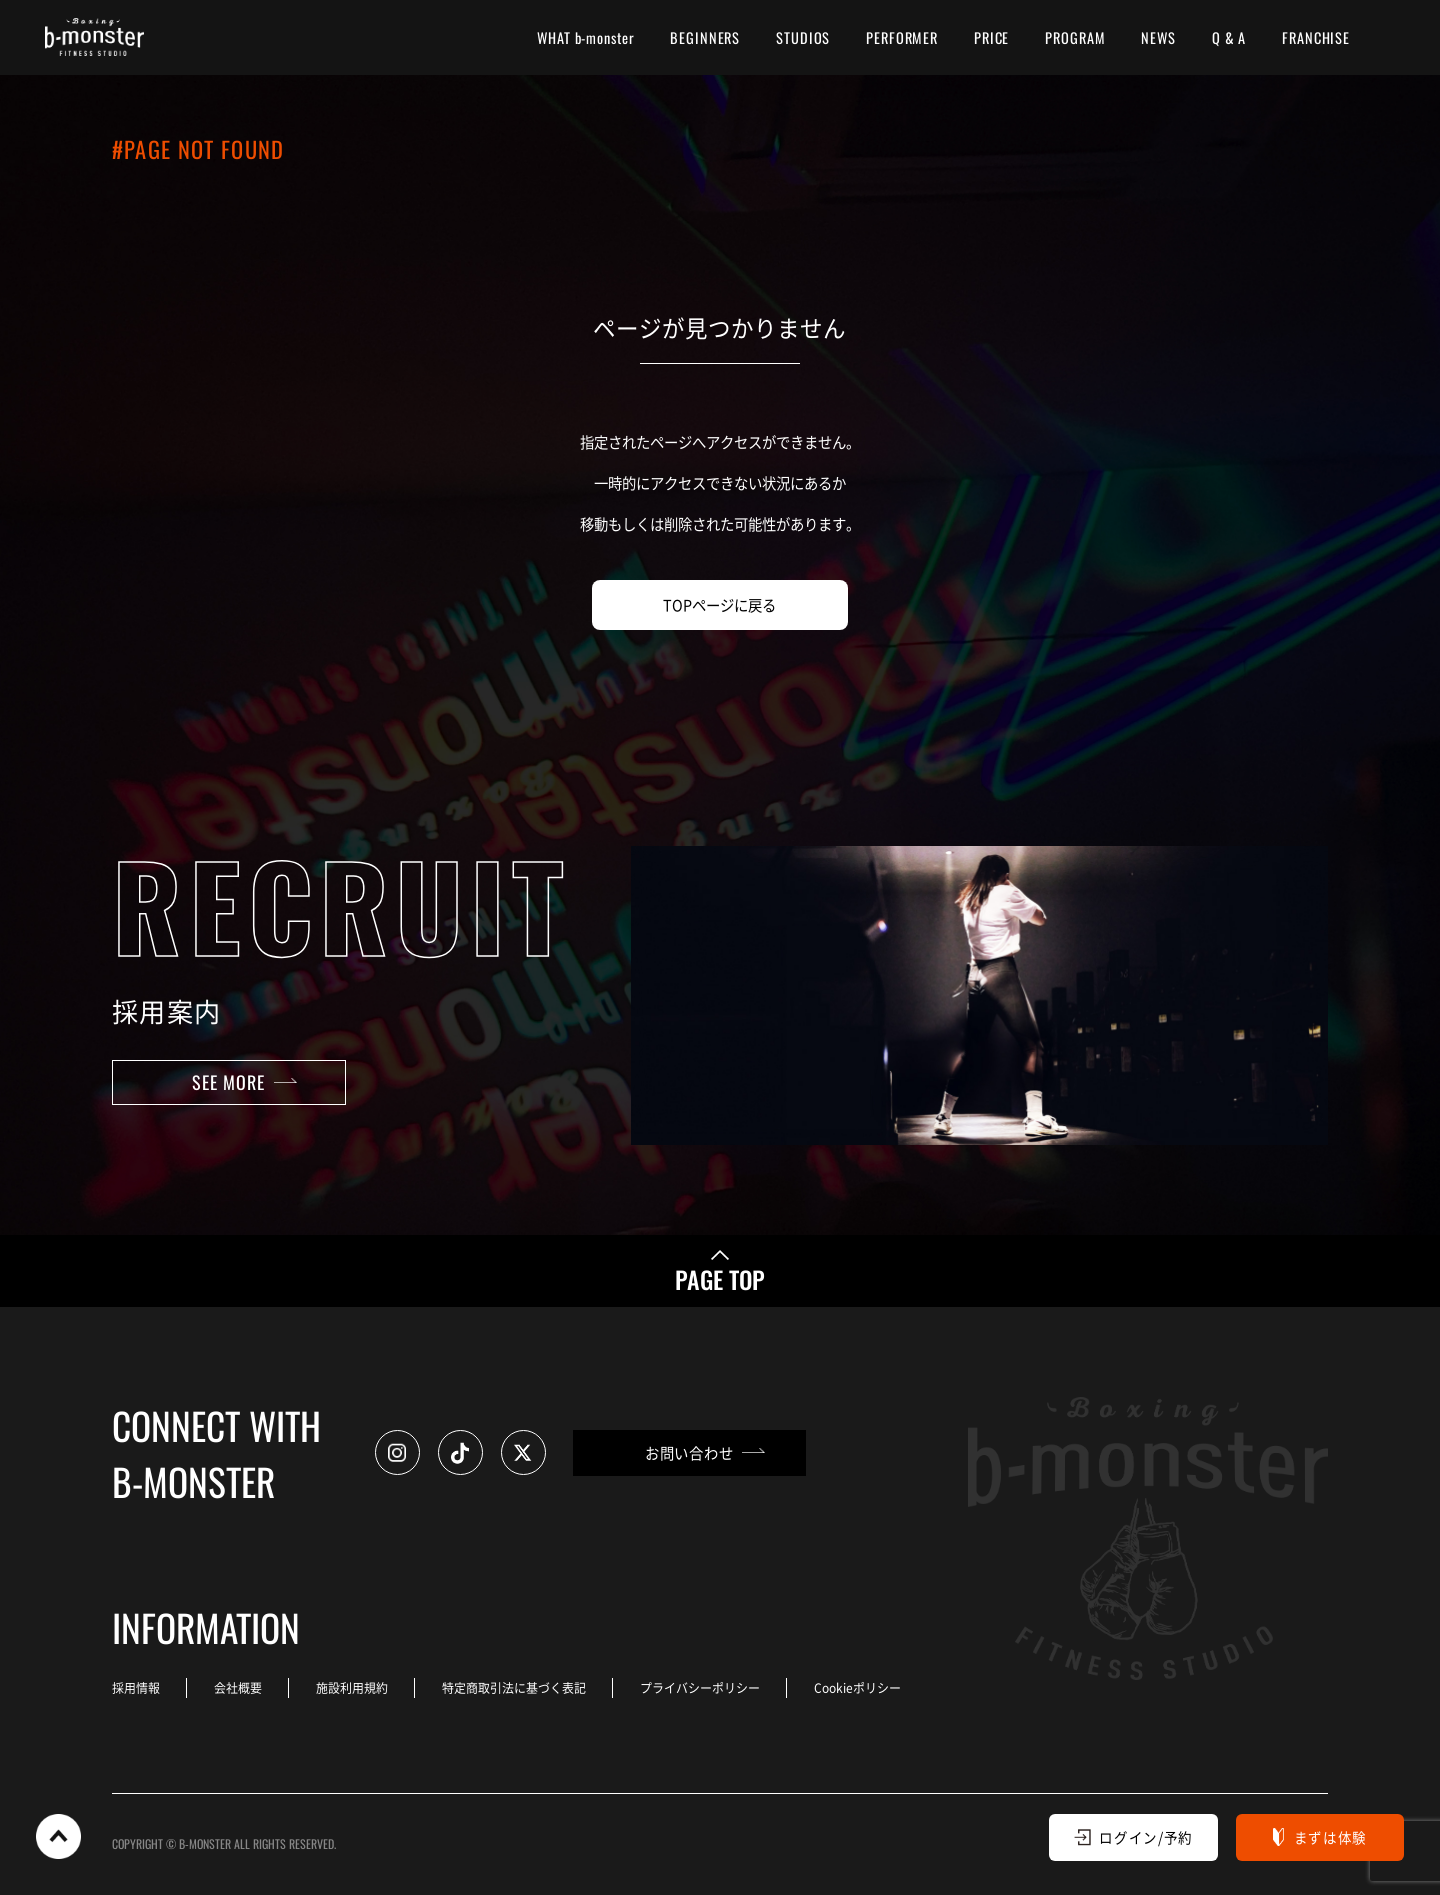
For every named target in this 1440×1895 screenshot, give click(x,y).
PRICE (991, 37)
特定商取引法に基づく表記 (514, 1687)
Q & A (1229, 37)
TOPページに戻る (719, 604)
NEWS (1158, 37)
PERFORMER (902, 37)
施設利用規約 (352, 1687)
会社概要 (238, 1687)
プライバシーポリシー (700, 1687)
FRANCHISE (1316, 37)
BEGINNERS (705, 37)
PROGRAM (1075, 37)
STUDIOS (803, 37)
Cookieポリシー (857, 1687)
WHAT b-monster (585, 37)
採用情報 (136, 1687)
